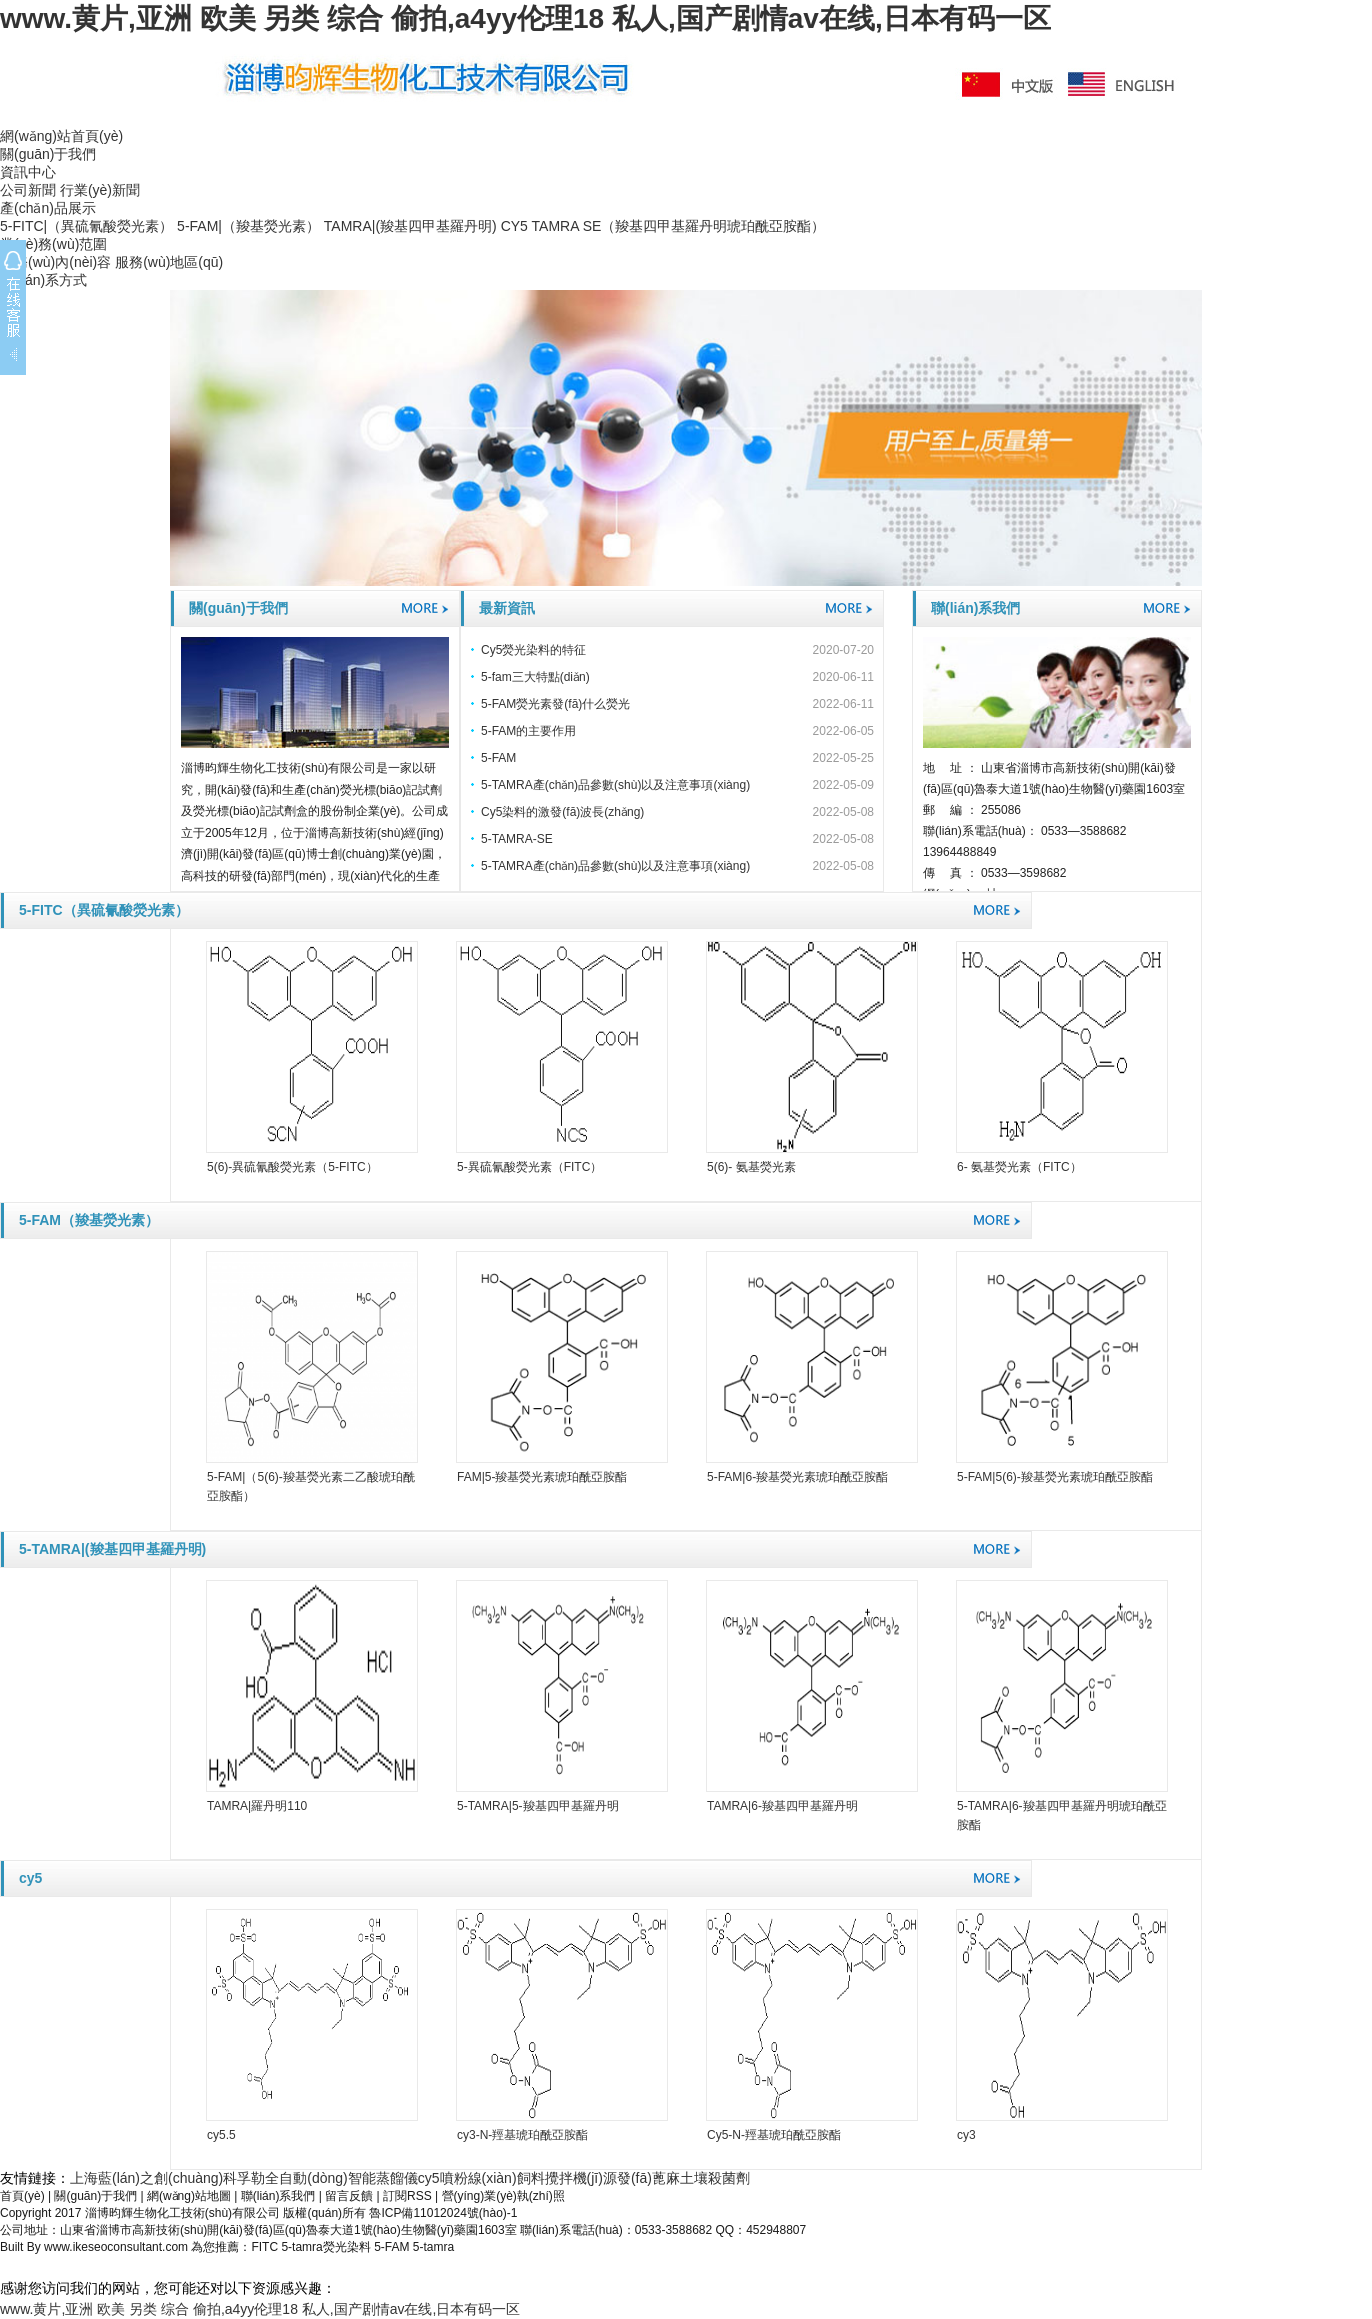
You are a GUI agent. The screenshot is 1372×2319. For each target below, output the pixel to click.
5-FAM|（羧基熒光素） (248, 226)
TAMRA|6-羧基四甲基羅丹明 (782, 1806)
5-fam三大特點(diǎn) (535, 677)
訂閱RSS (407, 2196)
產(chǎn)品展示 (48, 208)
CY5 (514, 226)
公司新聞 (28, 190)
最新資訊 (507, 608)
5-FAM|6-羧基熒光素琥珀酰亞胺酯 (797, 1477)
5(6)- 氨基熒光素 (751, 1167)
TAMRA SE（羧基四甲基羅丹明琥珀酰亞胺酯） (679, 226)
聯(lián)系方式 (43, 280)
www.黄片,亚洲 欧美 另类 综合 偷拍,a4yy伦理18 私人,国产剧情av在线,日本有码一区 (525, 18)
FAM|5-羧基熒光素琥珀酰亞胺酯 (542, 1477)
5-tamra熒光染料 (325, 2247)
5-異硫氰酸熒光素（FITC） (529, 1167)
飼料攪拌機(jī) (560, 2178)
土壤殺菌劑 (715, 2178)
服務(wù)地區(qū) (169, 262)
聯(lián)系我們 (975, 608)
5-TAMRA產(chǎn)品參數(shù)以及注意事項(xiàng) (615, 785)
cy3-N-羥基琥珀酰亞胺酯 (522, 2135)
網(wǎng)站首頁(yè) (61, 136)
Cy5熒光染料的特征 (533, 650)
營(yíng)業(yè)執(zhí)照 (503, 2196)
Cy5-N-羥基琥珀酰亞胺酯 (774, 2135)
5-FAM (498, 758)
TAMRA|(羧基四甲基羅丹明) (410, 226)
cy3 (966, 2135)
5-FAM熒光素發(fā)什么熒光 (555, 704)
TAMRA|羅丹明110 (257, 1806)
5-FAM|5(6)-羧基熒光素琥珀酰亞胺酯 (1055, 1477)
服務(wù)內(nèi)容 (55, 262)
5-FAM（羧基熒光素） (89, 1220)
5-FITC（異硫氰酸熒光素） (104, 910)
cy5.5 (221, 2135)
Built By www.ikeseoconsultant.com (95, 2247)
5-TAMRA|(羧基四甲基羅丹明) (112, 1549)
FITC (264, 2247)
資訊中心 (28, 172)
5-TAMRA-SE (517, 839)
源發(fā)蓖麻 (641, 2178)
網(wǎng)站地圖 (189, 2196)
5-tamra (433, 2247)
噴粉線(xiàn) (478, 2178)
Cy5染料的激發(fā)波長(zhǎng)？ (562, 812)
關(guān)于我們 (48, 154)
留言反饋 (349, 2196)
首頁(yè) (22, 2196)
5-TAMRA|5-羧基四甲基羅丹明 (538, 1806)
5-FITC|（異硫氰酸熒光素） (86, 226)
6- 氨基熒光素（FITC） (1019, 1167)
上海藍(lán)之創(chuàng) (146, 2178)
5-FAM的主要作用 (528, 731)
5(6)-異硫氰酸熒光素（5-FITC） (292, 1167)
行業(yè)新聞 (100, 190)
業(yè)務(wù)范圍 (53, 244)
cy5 (30, 1878)
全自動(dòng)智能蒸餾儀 (341, 2178)
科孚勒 (244, 2178)
